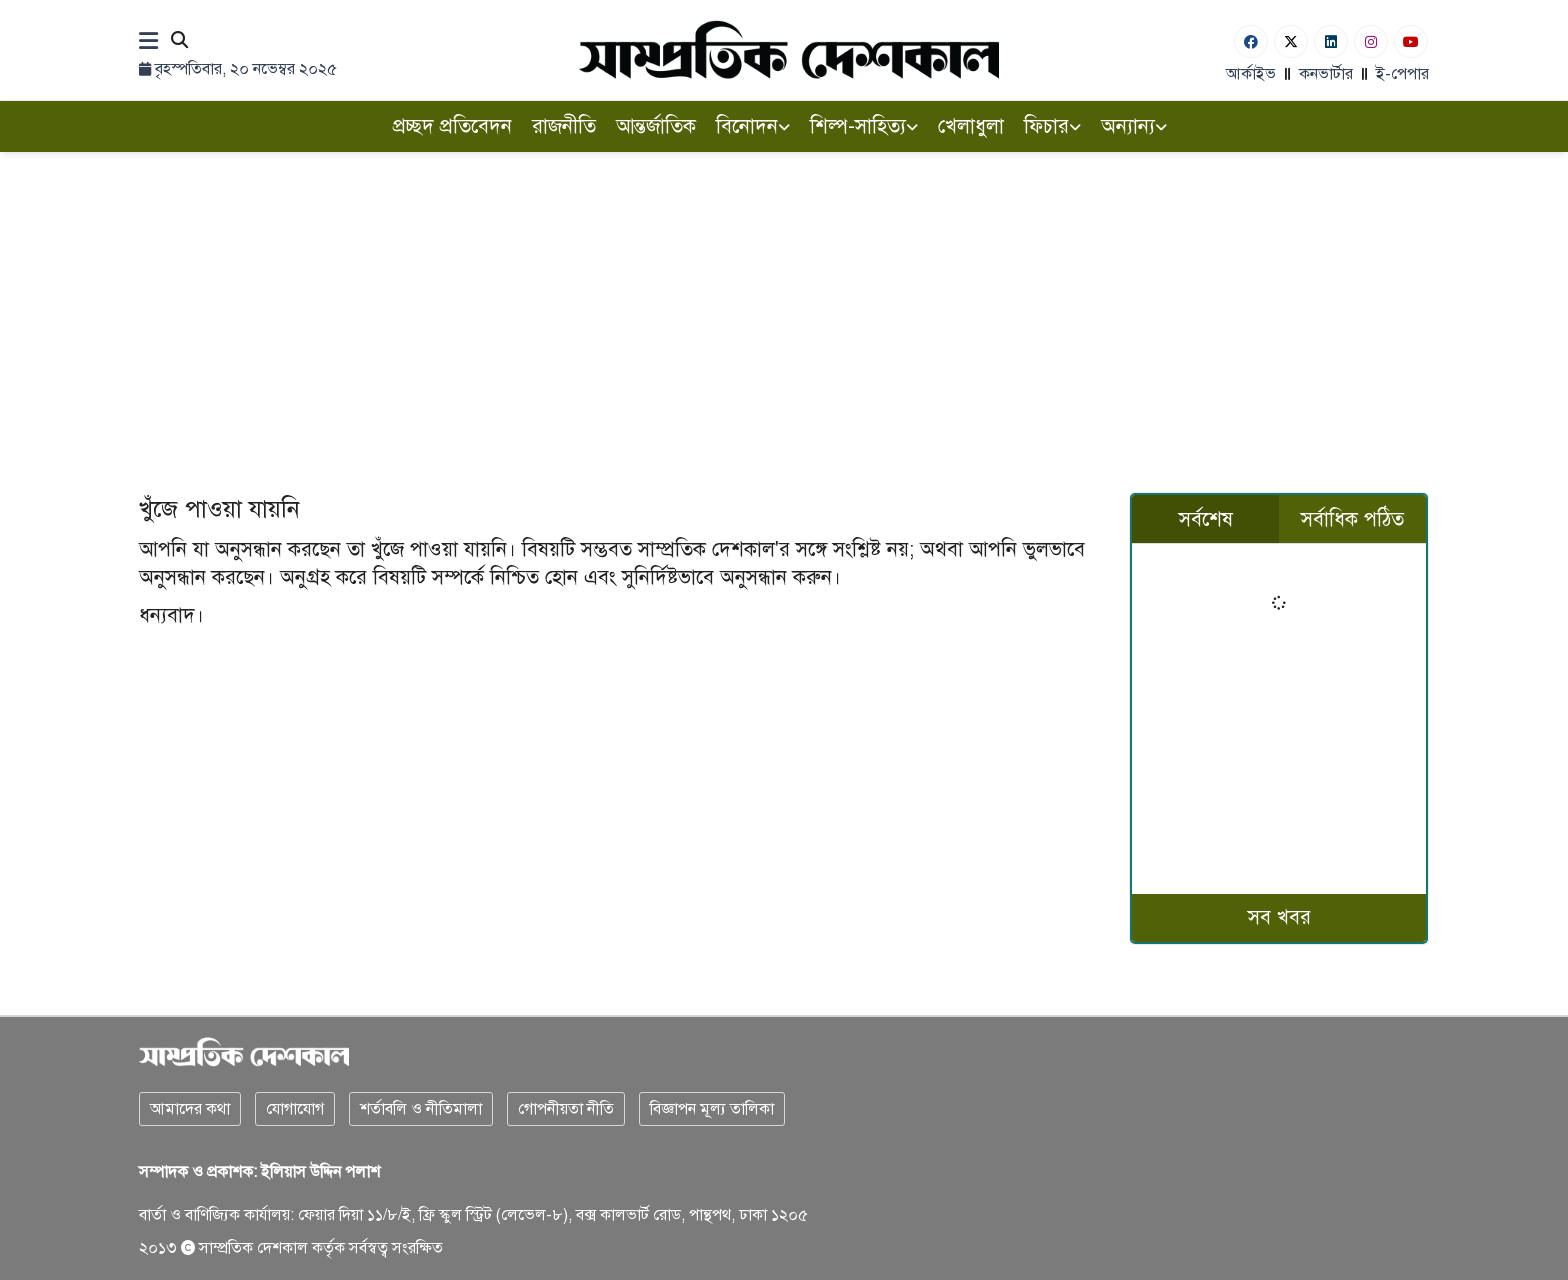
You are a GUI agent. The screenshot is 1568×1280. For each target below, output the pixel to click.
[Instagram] (1371, 41)
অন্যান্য (1134, 126)
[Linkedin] (1331, 41)
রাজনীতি (564, 126)
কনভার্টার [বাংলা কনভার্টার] (1326, 74)
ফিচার (1052, 126)
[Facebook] (1251, 41)
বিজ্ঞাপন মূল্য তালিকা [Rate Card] (712, 1109)
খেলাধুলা (971, 126)
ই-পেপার (1402, 74)
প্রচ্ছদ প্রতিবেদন (452, 126)
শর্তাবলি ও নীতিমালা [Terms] (421, 1109)
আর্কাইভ (1251, 74)
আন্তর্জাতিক (656, 126)
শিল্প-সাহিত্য (864, 126)
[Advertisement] (784, 302)
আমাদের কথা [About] (190, 1109)
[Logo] (789, 49)
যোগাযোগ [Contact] (295, 1109)
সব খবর (1279, 917)
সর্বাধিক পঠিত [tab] (1352, 519)
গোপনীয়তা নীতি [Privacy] (566, 1109)
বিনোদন (753, 126)
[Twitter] (1291, 41)
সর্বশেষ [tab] (1206, 519)
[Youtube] (1411, 41)
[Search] (179, 41)
